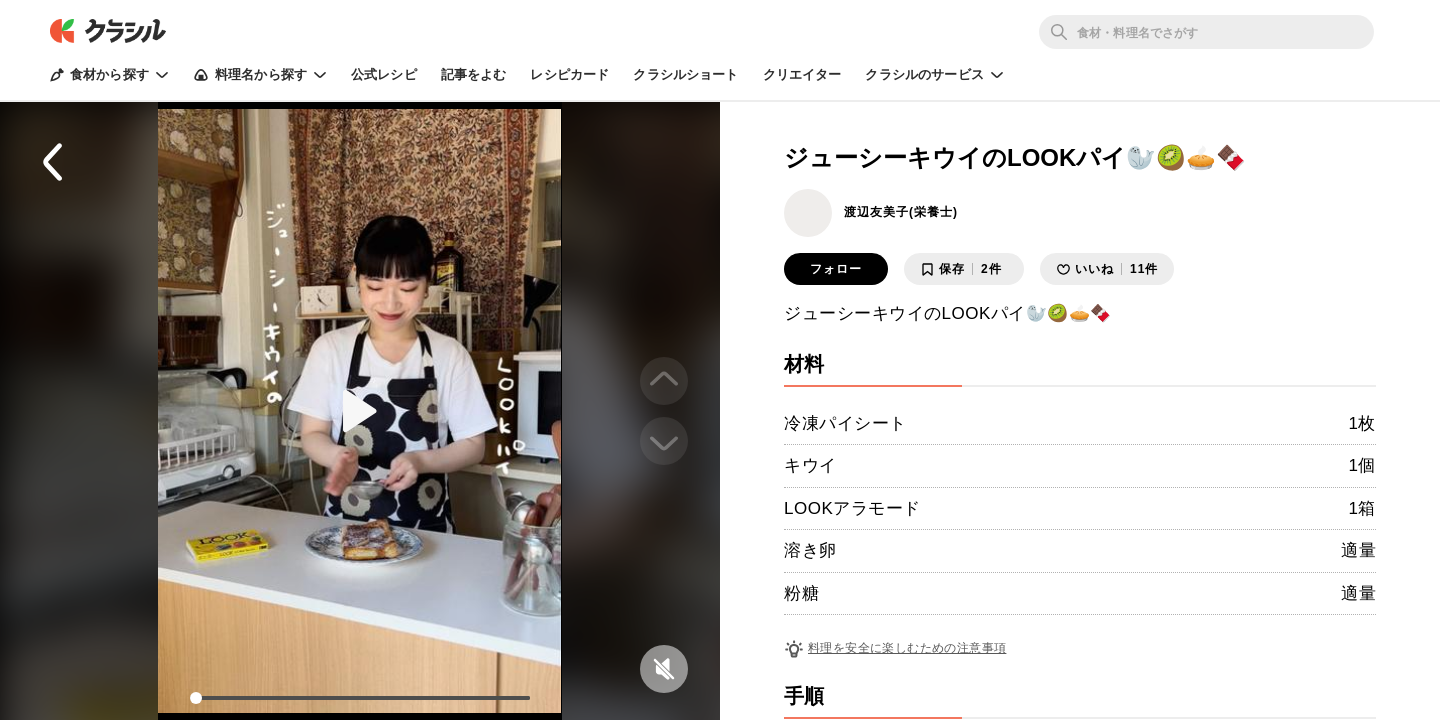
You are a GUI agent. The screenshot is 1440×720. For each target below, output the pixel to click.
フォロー (836, 269)
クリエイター (802, 74)
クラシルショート (685, 74)
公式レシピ (384, 74)
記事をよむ (474, 74)
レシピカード (569, 74)
